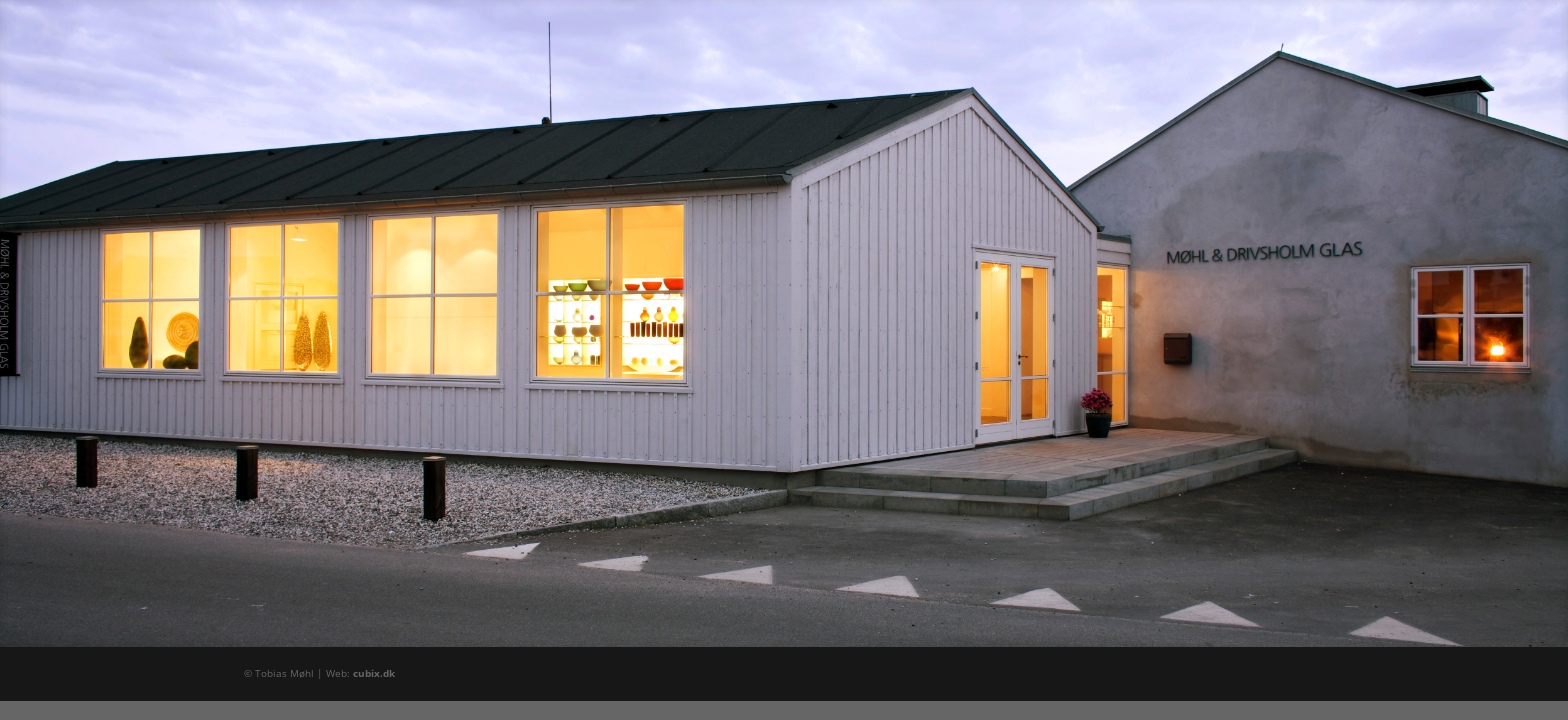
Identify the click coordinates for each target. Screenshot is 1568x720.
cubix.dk (374, 673)
